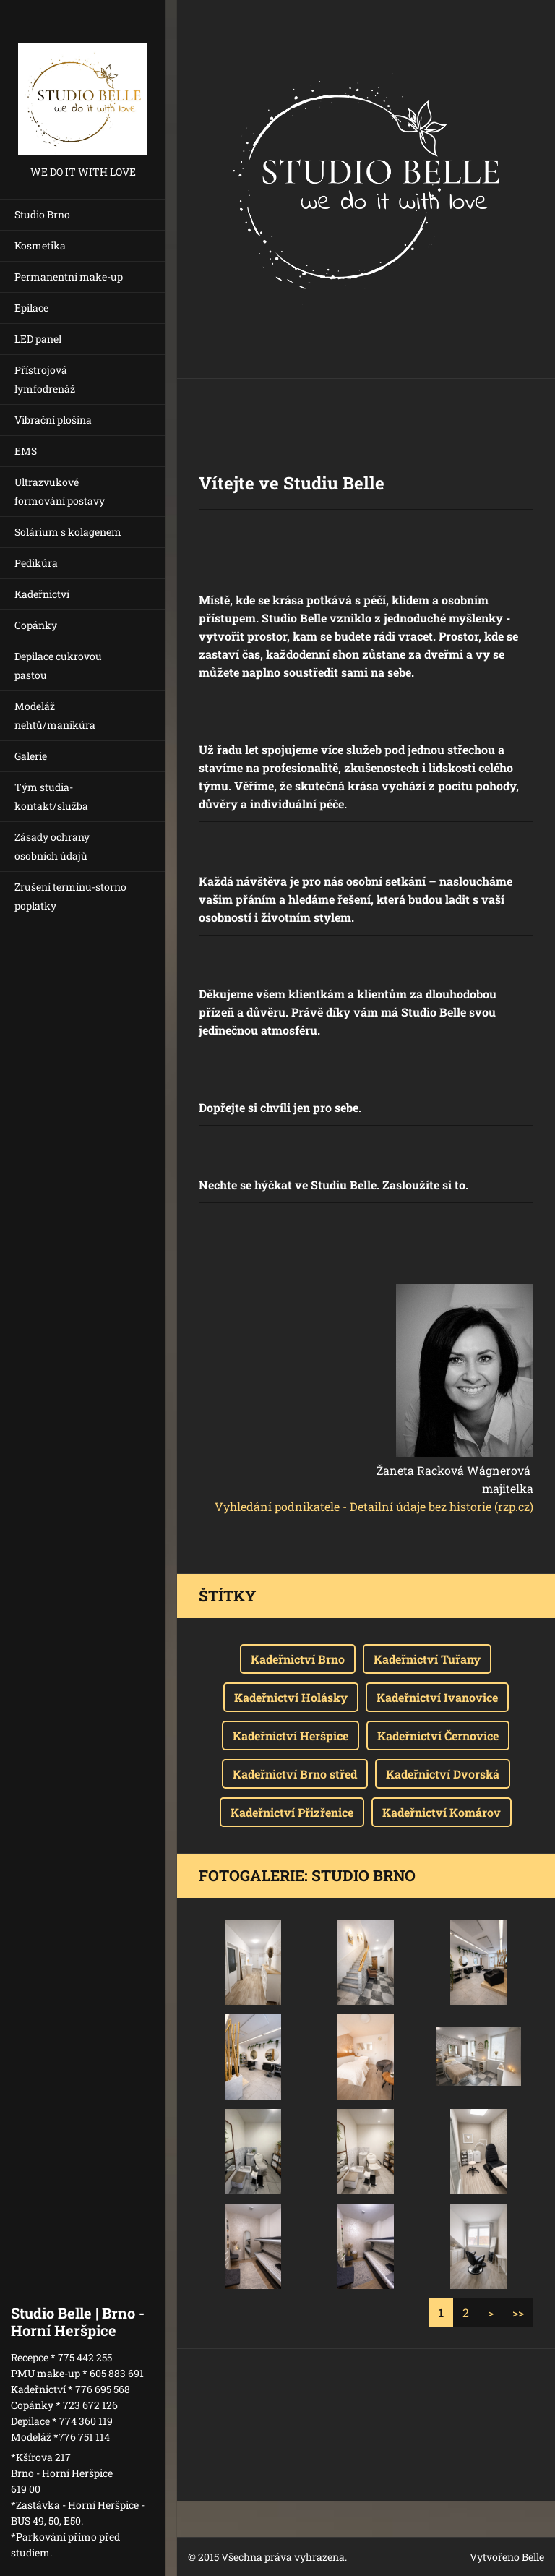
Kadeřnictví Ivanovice (437, 1697)
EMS (25, 451)
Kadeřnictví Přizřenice (292, 1812)
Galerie (30, 756)
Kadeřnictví (41, 594)
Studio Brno (42, 214)
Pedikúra (36, 563)
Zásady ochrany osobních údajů (52, 846)
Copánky (35, 625)
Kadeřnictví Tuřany (427, 1658)
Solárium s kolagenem (67, 532)
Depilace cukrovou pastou (58, 665)
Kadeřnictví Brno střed (295, 1773)
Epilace (31, 307)
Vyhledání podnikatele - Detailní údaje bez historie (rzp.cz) (374, 1506)
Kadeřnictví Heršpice (290, 1735)
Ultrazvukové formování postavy (59, 491)
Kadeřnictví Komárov (441, 1812)
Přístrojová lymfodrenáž (44, 379)
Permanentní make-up (68, 276)
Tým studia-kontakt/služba (51, 796)
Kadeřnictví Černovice (438, 1735)
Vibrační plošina (53, 420)
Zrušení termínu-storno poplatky (70, 896)
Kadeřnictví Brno (298, 1658)
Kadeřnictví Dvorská (442, 1773)
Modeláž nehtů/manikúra (54, 715)
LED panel (37, 339)
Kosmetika (40, 245)
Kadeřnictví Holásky (291, 1697)
